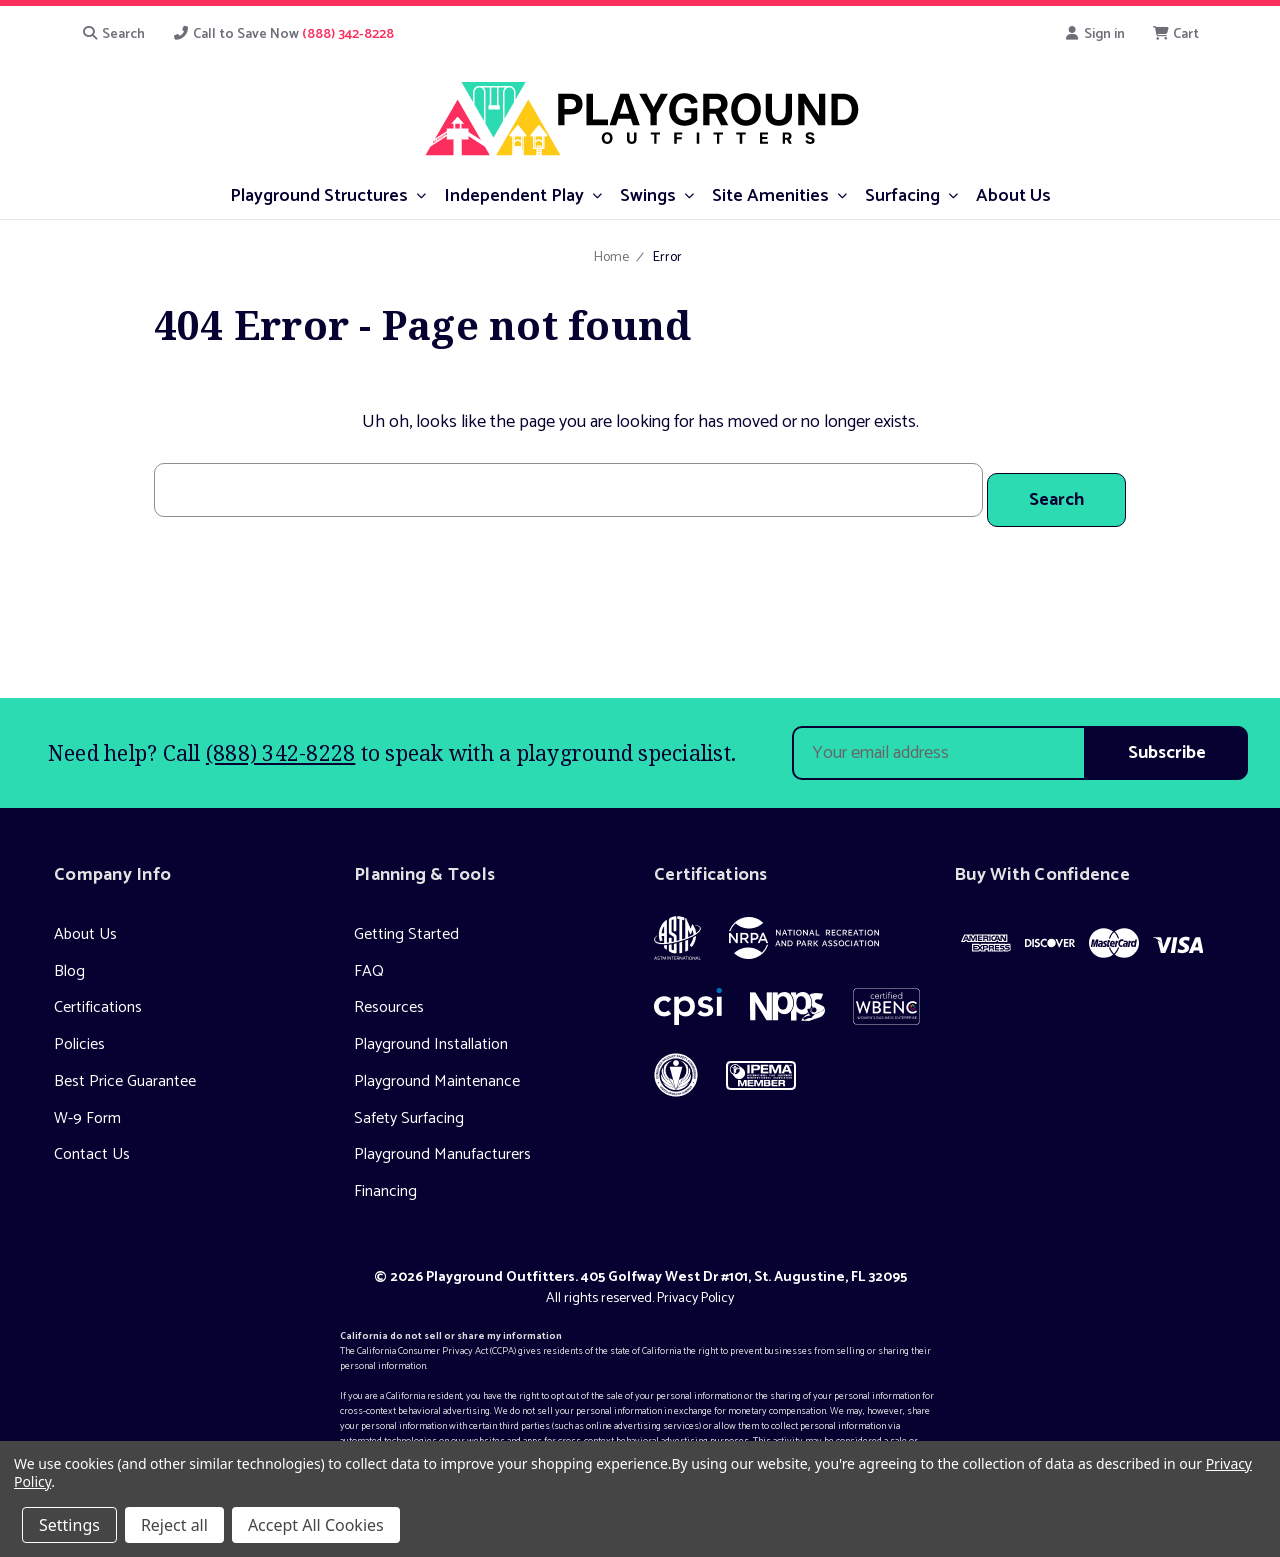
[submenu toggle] (421, 194)
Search (113, 34)
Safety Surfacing (409, 1107)
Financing (385, 1181)
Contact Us (92, 1144)
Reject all (174, 1525)
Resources (389, 997)
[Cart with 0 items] (1176, 34)
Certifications (98, 997)
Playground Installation (431, 1034)
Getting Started (406, 923)
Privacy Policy (695, 1287)
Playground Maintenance (437, 1071)
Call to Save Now (284, 34)
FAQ (369, 960)
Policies (79, 1034)
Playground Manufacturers (442, 1144)
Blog (69, 960)
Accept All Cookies (316, 1525)
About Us (85, 923)
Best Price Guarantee (125, 1071)
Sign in (1094, 34)
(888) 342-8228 (281, 742)
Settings (69, 1525)
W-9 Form (87, 1107)
